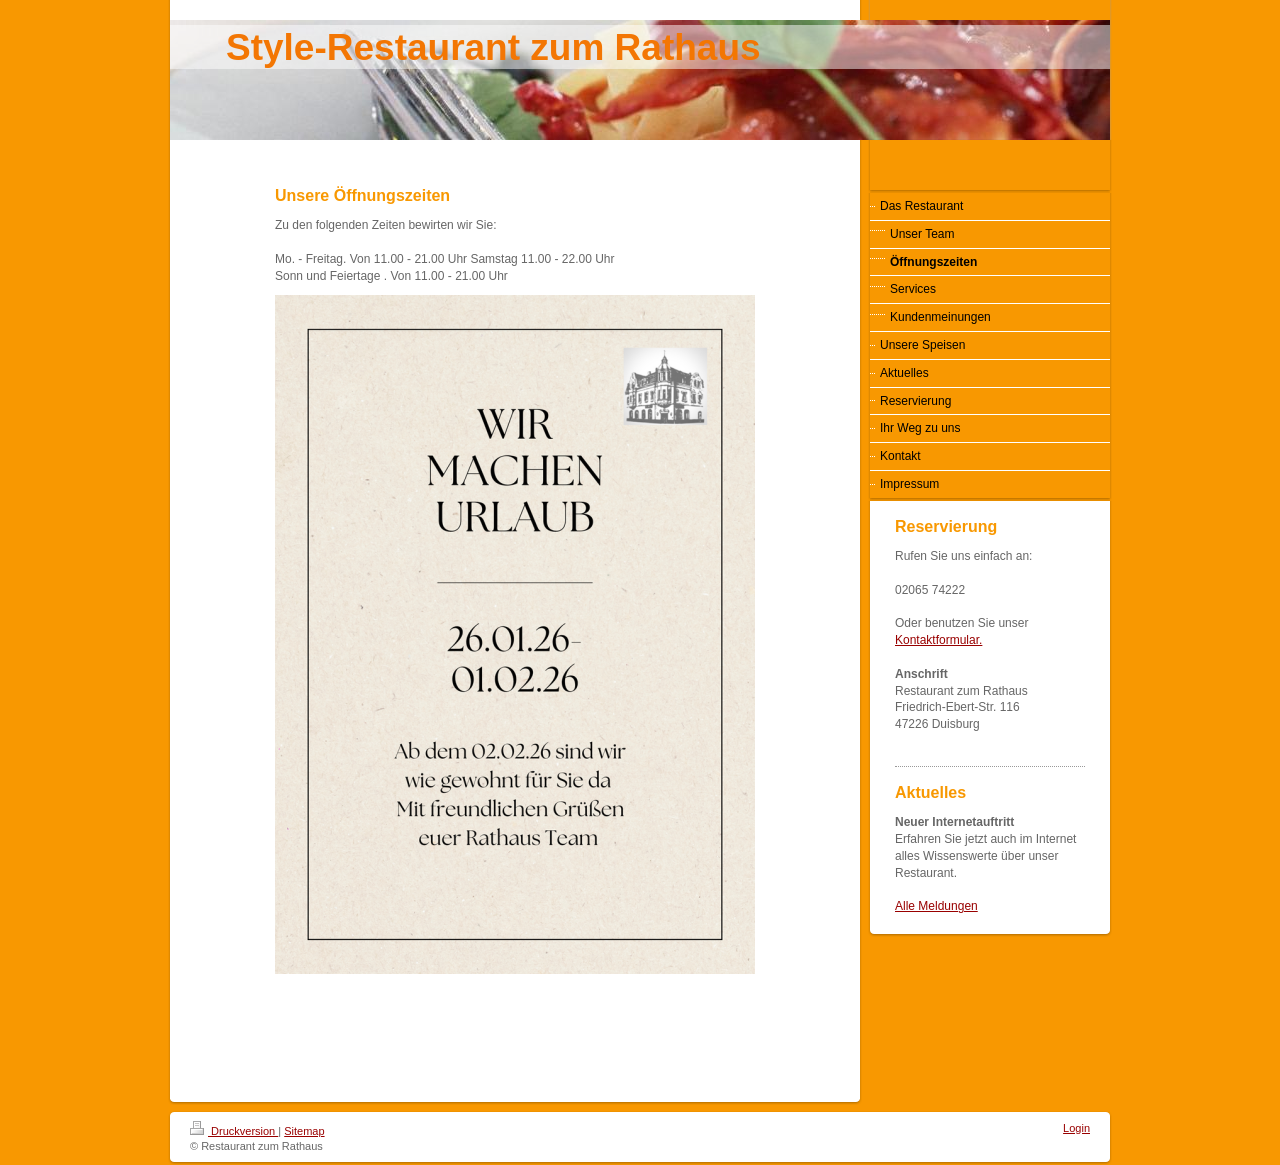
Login (1076, 1128)
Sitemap (304, 1131)
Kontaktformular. (938, 640)
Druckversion (234, 1131)
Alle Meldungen (936, 906)
